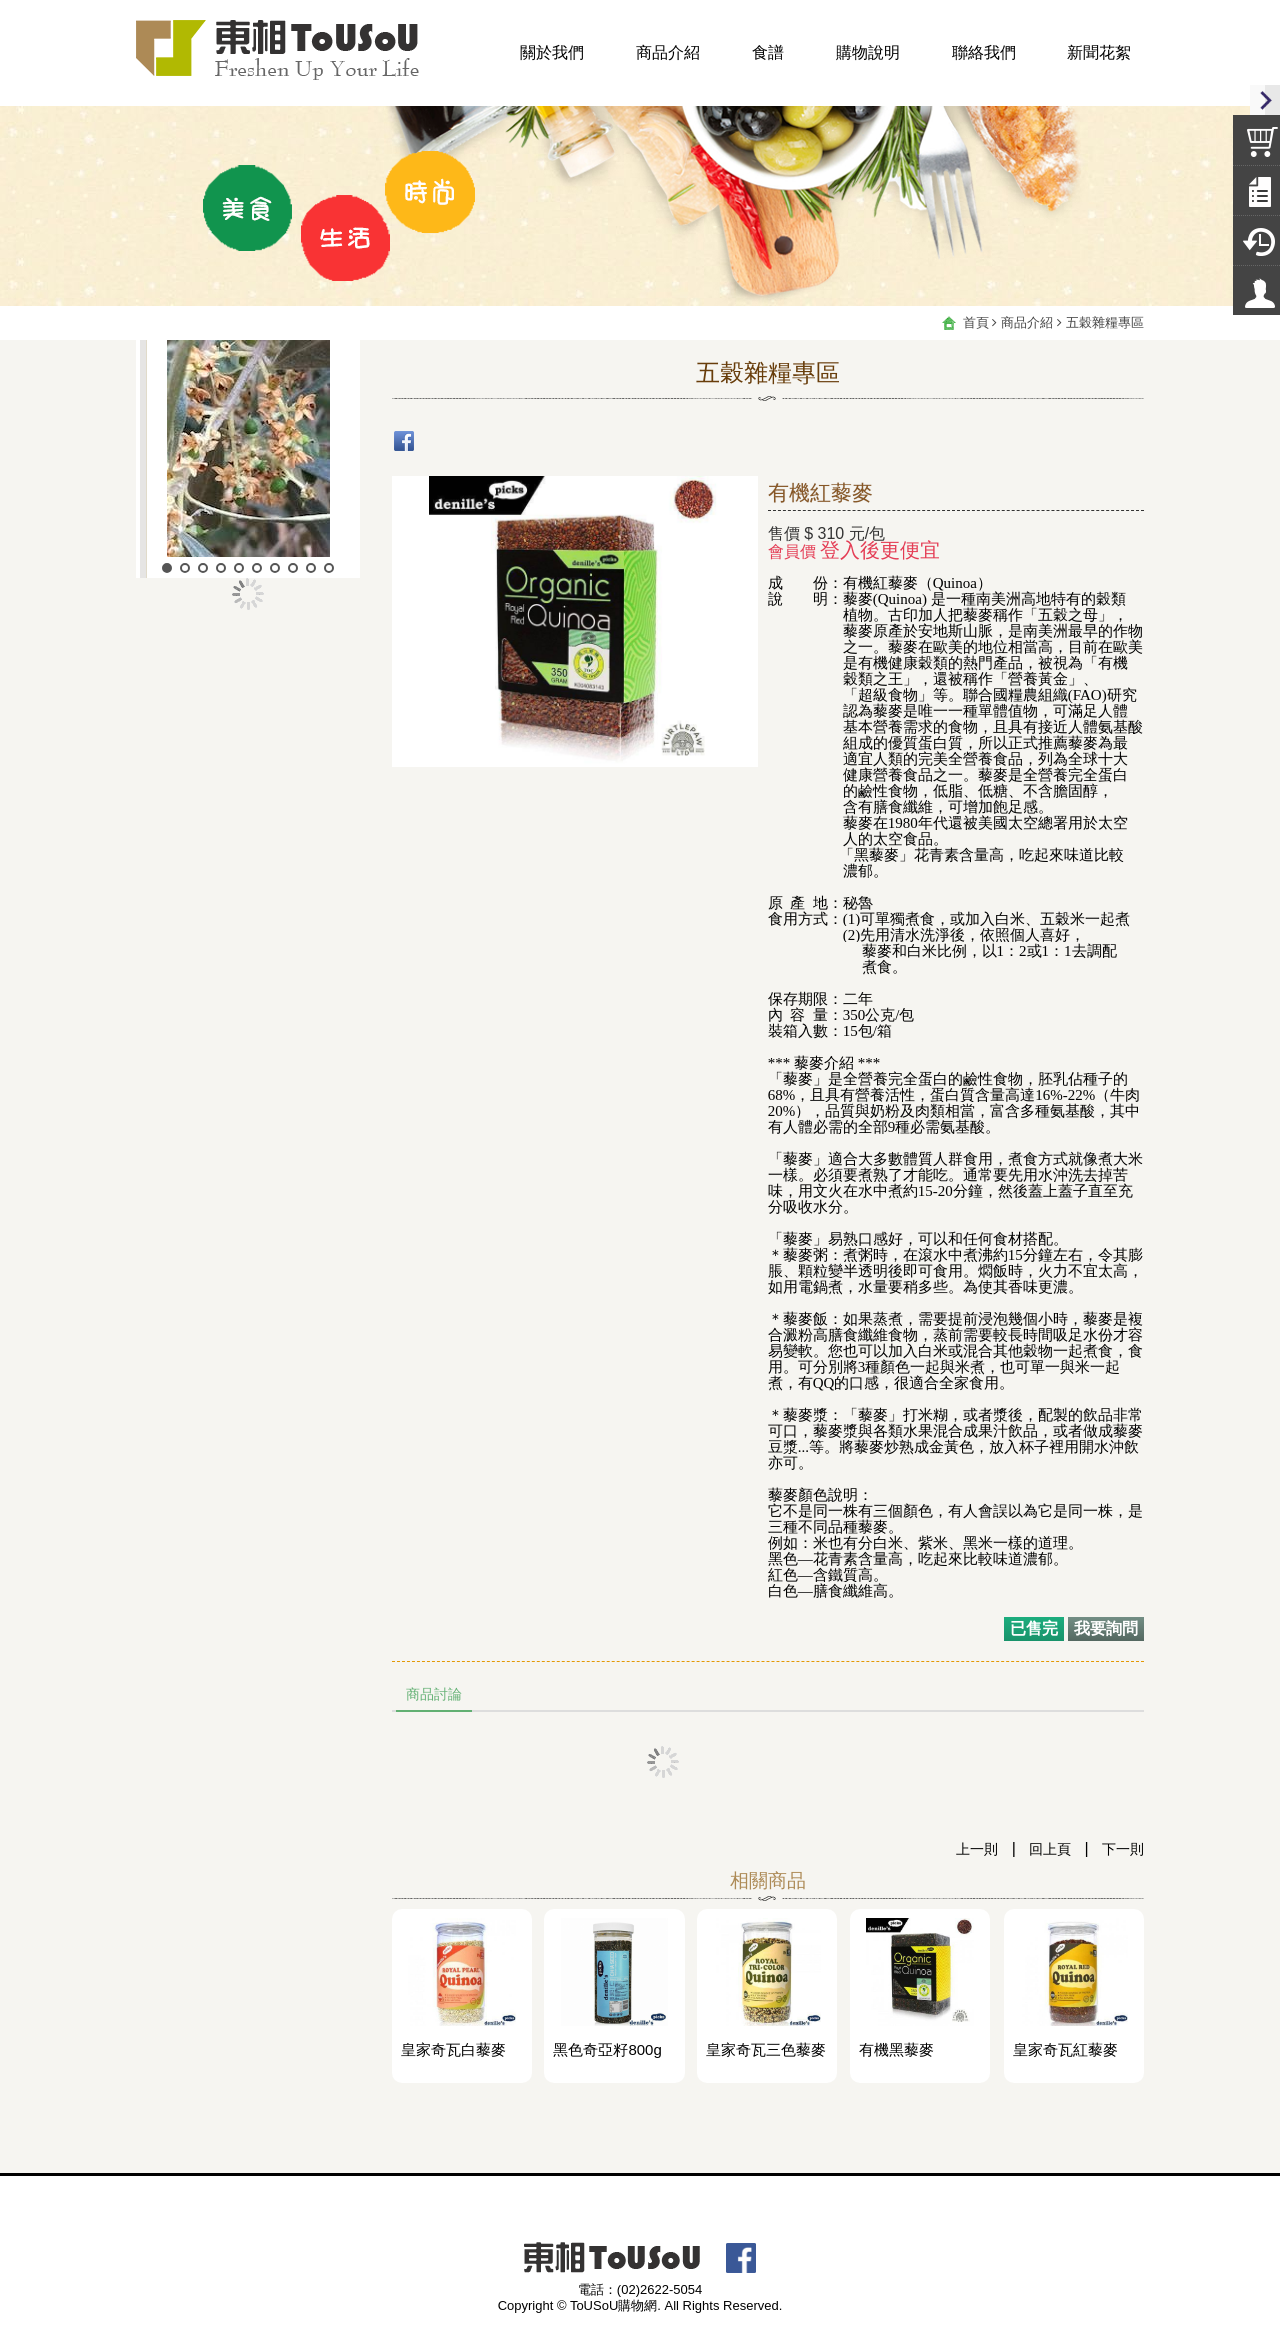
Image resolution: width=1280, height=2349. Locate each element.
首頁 (976, 322)
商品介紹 (1027, 322)
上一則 (977, 1849)
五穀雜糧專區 (1105, 322)
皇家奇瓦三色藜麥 (766, 2050)
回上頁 (1050, 1849)
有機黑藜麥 (896, 2050)
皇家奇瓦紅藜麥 (1065, 2050)
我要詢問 (1106, 1628)
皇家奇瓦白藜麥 (453, 2050)
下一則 (1123, 1849)
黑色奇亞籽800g (607, 2050)
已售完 (1034, 1628)
